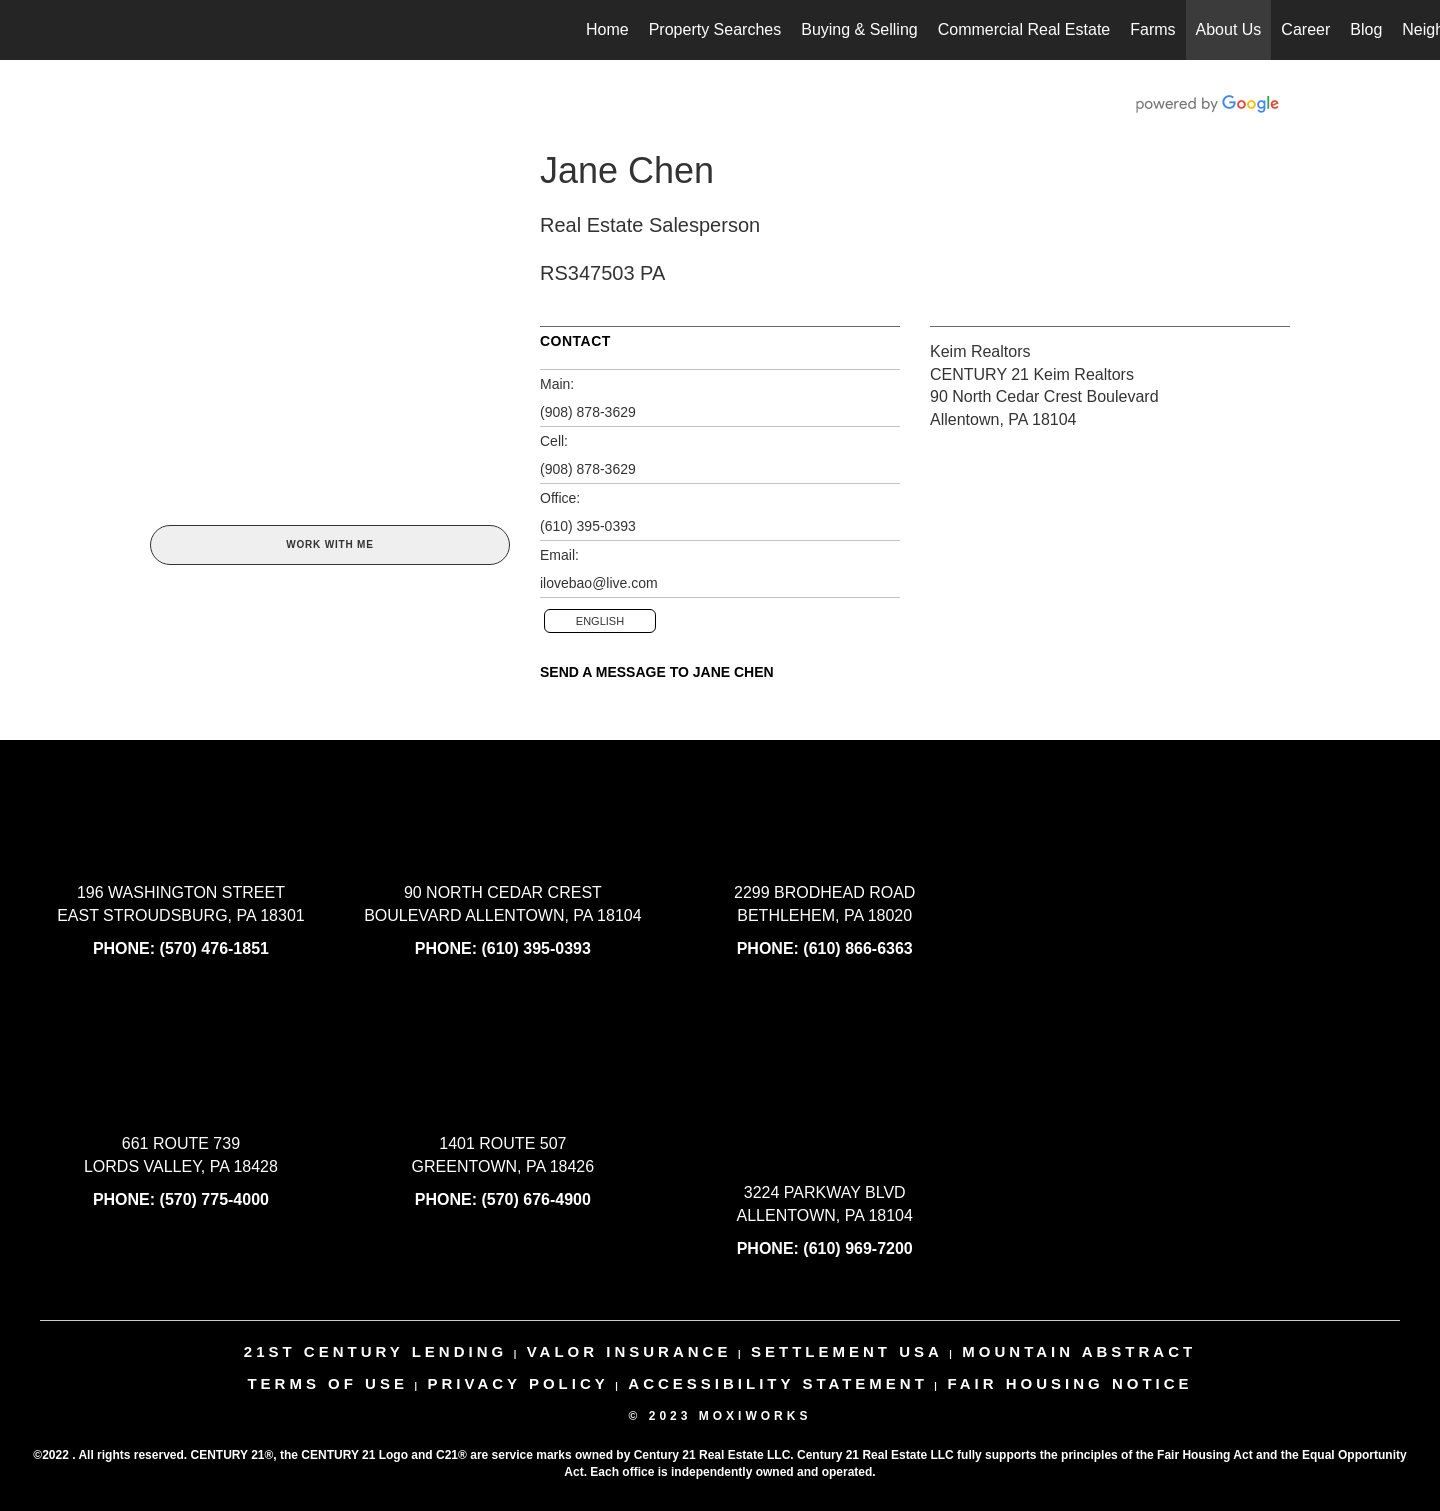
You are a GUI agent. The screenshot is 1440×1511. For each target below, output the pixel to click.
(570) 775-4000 (214, 1199)
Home (607, 29)
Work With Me (329, 544)
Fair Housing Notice (1069, 1383)
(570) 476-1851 (214, 948)
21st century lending (375, 1351)
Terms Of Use (327, 1383)
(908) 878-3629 (588, 412)
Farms (1152, 29)
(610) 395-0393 (588, 526)
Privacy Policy (517, 1383)
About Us (1229, 29)
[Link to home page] (25, 30)
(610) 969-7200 (857, 1248)
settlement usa (847, 1351)
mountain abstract (1079, 1351)
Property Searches (715, 29)
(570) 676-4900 (535, 1199)
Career (1305, 29)
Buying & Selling (859, 29)
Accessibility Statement (778, 1383)
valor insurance (629, 1351)
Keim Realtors (980, 351)
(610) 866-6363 (857, 948)
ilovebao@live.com (599, 583)
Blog (1366, 29)
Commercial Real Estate (1024, 29)
